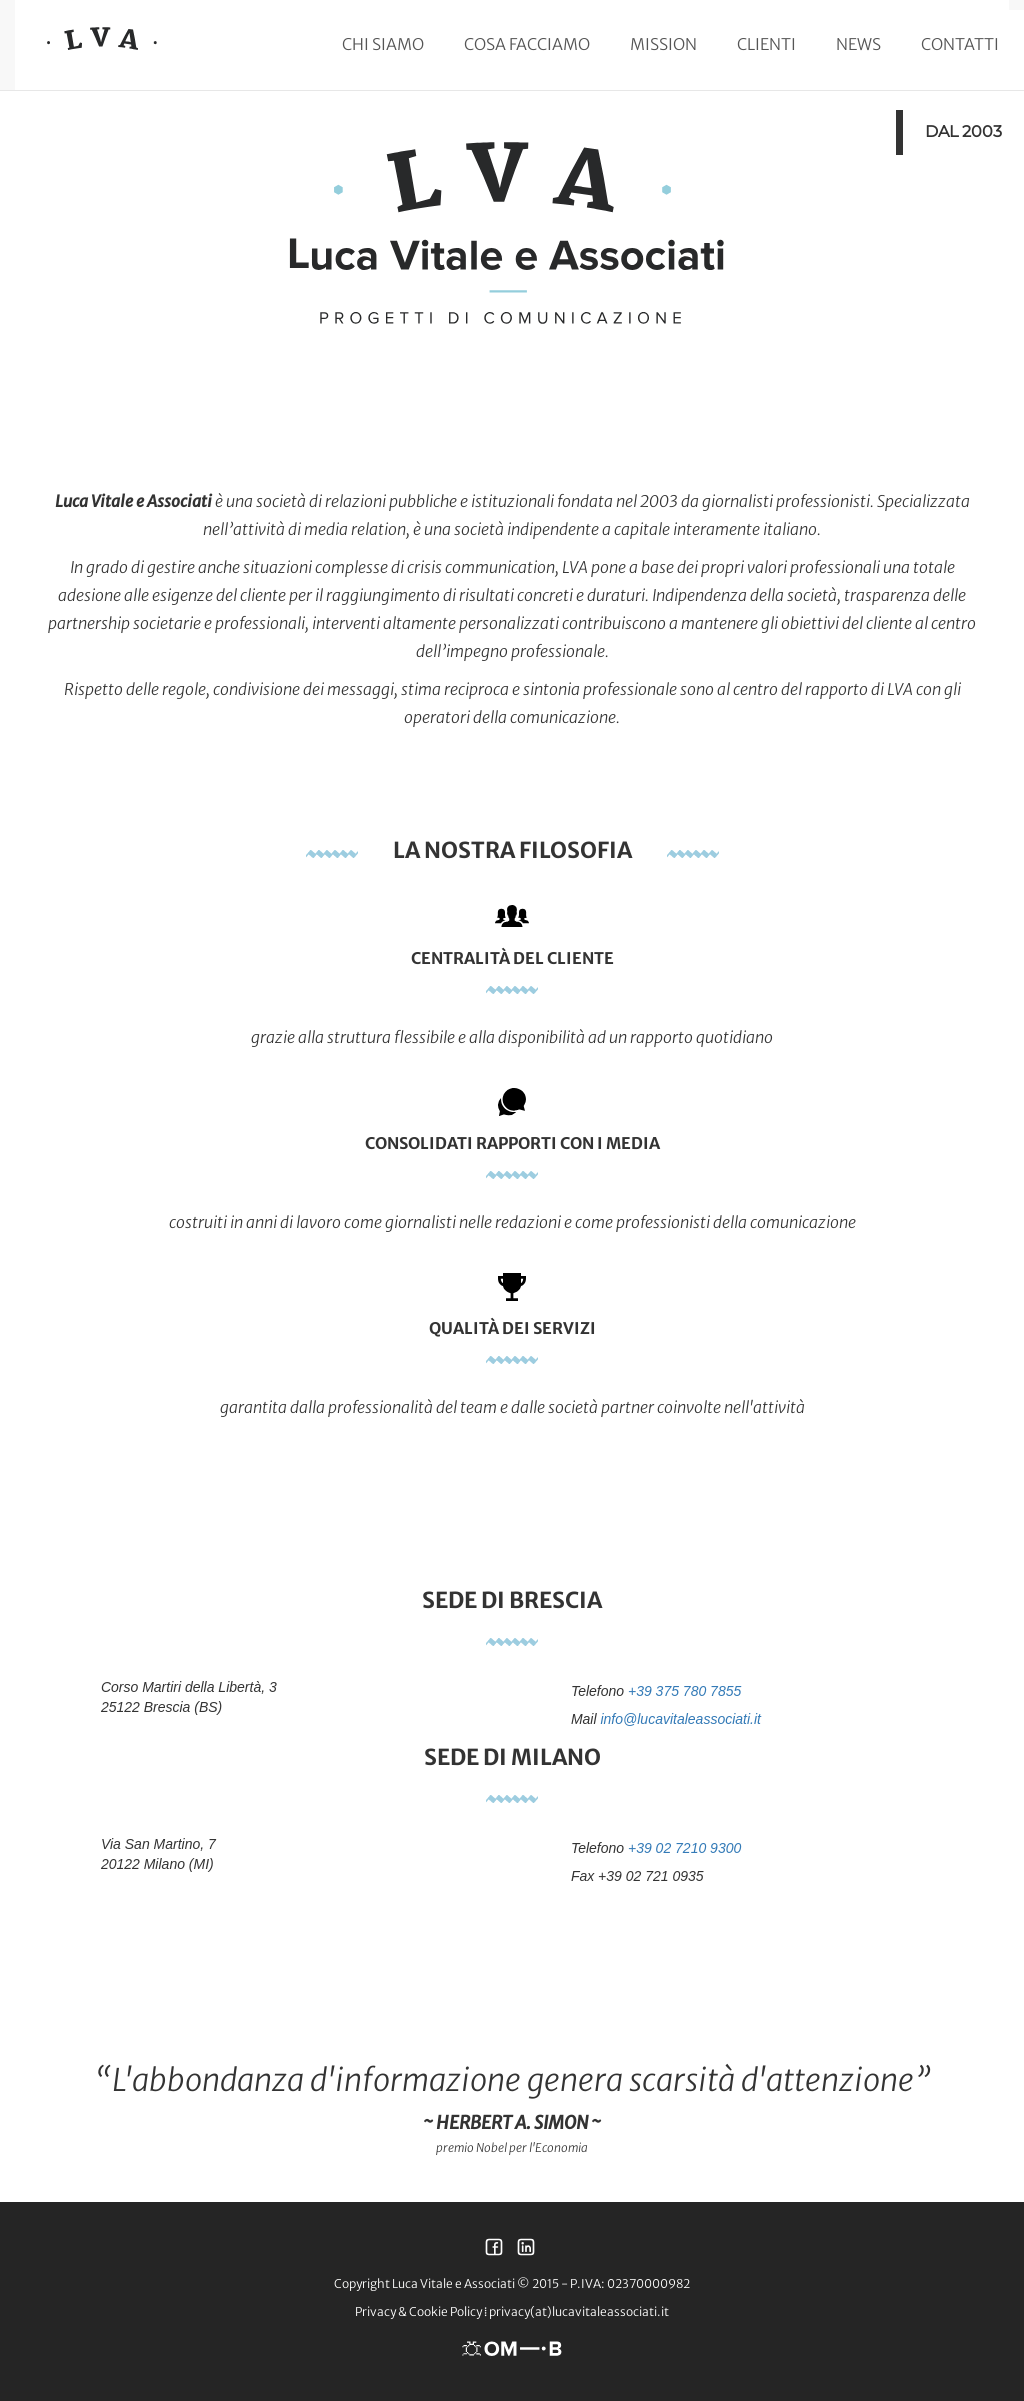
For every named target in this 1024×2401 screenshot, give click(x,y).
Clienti (766, 44)
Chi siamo (383, 44)
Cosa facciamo (527, 44)
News (858, 44)
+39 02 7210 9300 (684, 1848)
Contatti (960, 44)
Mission (663, 44)
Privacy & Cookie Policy (418, 2311)
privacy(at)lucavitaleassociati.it (579, 2311)
